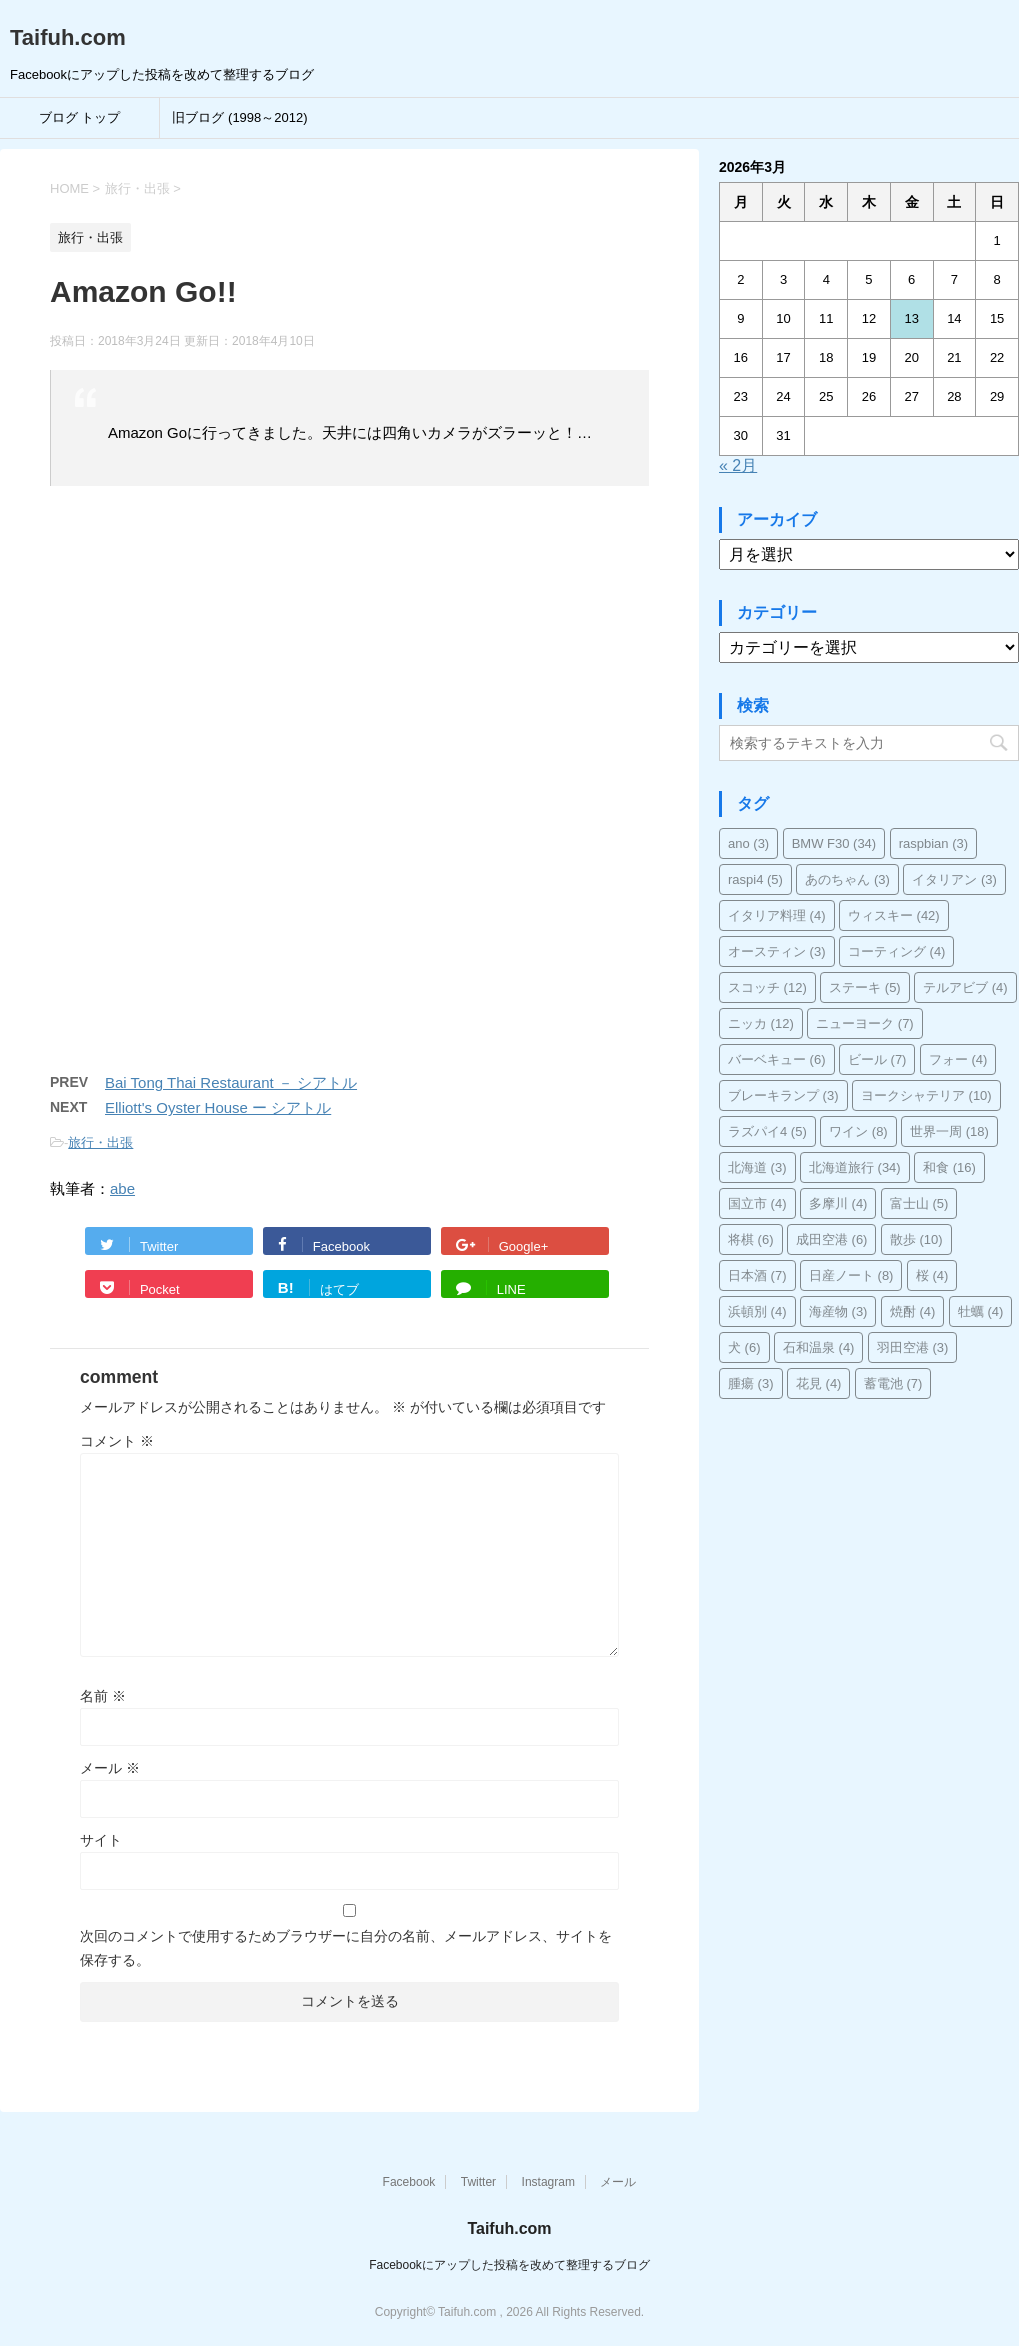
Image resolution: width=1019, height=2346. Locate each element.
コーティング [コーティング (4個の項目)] (897, 951)
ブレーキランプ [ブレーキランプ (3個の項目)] (783, 1095)
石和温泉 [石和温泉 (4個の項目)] (819, 1347)
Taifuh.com (68, 37)
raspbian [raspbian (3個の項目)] (933, 843)
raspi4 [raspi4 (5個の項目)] (755, 879)
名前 (103, 1696)
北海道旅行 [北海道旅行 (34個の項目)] (855, 1167)
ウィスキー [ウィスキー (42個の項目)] (894, 915)
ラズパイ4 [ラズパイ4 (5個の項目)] (767, 1131)
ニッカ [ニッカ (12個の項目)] (761, 1023)
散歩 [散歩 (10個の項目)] (916, 1239)
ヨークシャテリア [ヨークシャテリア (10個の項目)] (926, 1095)
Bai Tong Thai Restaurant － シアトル (231, 1082)
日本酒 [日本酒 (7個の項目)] (757, 1275)
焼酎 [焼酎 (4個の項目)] (913, 1311)
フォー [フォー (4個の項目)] (958, 1059)
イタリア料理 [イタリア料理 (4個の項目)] (777, 915)
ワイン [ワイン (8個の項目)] (858, 1131)
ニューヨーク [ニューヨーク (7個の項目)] (865, 1023)
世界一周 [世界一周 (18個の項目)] (949, 1131)
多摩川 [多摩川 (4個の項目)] (838, 1203)
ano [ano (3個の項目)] (748, 843)
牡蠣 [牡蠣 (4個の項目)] (981, 1311)
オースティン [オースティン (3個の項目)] (777, 951)
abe (122, 1188)
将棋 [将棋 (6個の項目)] (751, 1239)
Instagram (548, 2182)
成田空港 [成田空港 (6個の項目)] (832, 1239)
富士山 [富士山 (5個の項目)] (919, 1203)
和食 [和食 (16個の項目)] (949, 1167)
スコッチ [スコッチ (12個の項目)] (767, 987)
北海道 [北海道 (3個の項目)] (757, 1167)
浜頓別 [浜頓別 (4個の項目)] (757, 1311)
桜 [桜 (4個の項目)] (932, 1275)
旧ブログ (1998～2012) (239, 117)
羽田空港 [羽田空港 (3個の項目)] (913, 1347)
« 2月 (738, 465)
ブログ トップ (80, 117)
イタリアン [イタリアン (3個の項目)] (954, 879)
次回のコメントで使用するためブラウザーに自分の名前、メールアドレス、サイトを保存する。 (346, 1948)
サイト (101, 1840)
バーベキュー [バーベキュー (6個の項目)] (777, 1059)
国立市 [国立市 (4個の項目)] (757, 1203)
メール (110, 1768)
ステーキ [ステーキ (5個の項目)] (865, 987)
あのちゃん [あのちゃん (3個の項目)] (847, 879)
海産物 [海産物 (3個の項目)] (838, 1311)
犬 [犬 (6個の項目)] (744, 1347)
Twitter (478, 2182)
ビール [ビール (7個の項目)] (877, 1059)
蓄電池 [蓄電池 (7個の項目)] (893, 1383)
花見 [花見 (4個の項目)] (819, 1383)
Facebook (409, 2182)
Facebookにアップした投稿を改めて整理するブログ (509, 2265)
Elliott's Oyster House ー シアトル (218, 1107)
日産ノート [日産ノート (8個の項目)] (851, 1275)
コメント (117, 1441)
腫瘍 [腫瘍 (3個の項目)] (751, 1383)
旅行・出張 (100, 1142)
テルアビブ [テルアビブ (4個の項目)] (965, 987)
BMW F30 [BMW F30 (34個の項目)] (834, 843)
